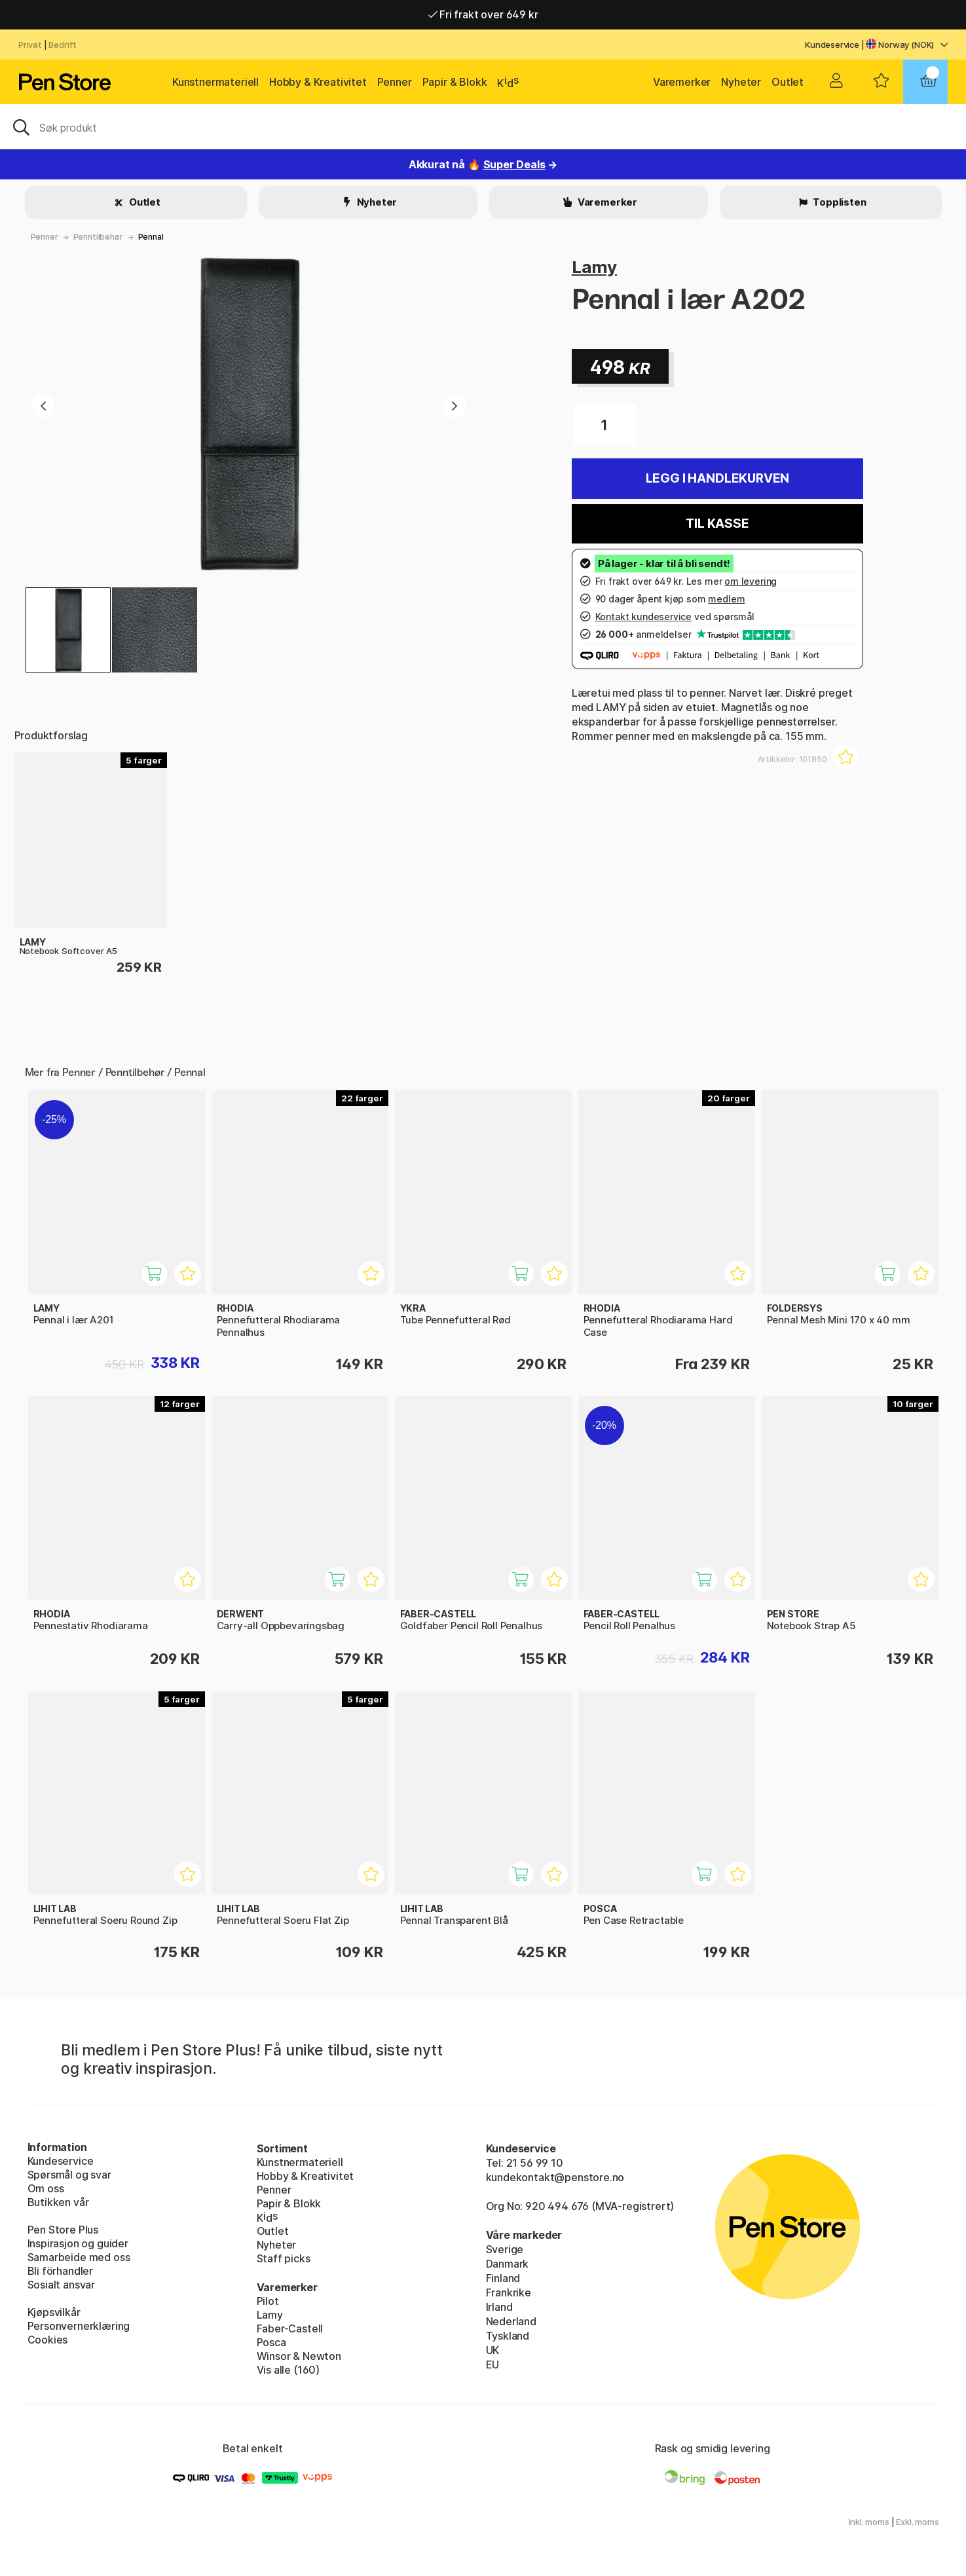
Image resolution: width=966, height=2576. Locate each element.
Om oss (46, 2188)
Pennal (151, 237)
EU (493, 2364)
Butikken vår (58, 2202)
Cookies (48, 2339)
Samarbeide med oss (79, 2257)
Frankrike (508, 2292)
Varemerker (682, 81)
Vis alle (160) (288, 2369)
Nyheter (741, 81)
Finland (503, 2278)
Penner (394, 81)
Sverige (505, 2249)
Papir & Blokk (454, 81)
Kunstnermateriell (215, 81)
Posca (271, 2342)
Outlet (787, 81)
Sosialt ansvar (62, 2284)
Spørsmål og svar (69, 2174)
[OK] (483, 126)
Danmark (507, 2263)
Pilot (268, 2301)
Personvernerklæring (79, 2325)
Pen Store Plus (63, 2229)
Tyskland (508, 2335)
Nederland (511, 2321)
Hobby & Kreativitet (318, 81)
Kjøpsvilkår (54, 2312)
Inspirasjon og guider (78, 2243)
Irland (499, 2306)
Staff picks (283, 2258)
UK (493, 2350)
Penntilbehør (98, 237)
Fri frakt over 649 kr (483, 14)
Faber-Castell (290, 2328)
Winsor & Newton (299, 2356)
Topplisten (838, 202)
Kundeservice (832, 44)
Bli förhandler (61, 2270)
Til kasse (717, 523)
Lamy (594, 267)
